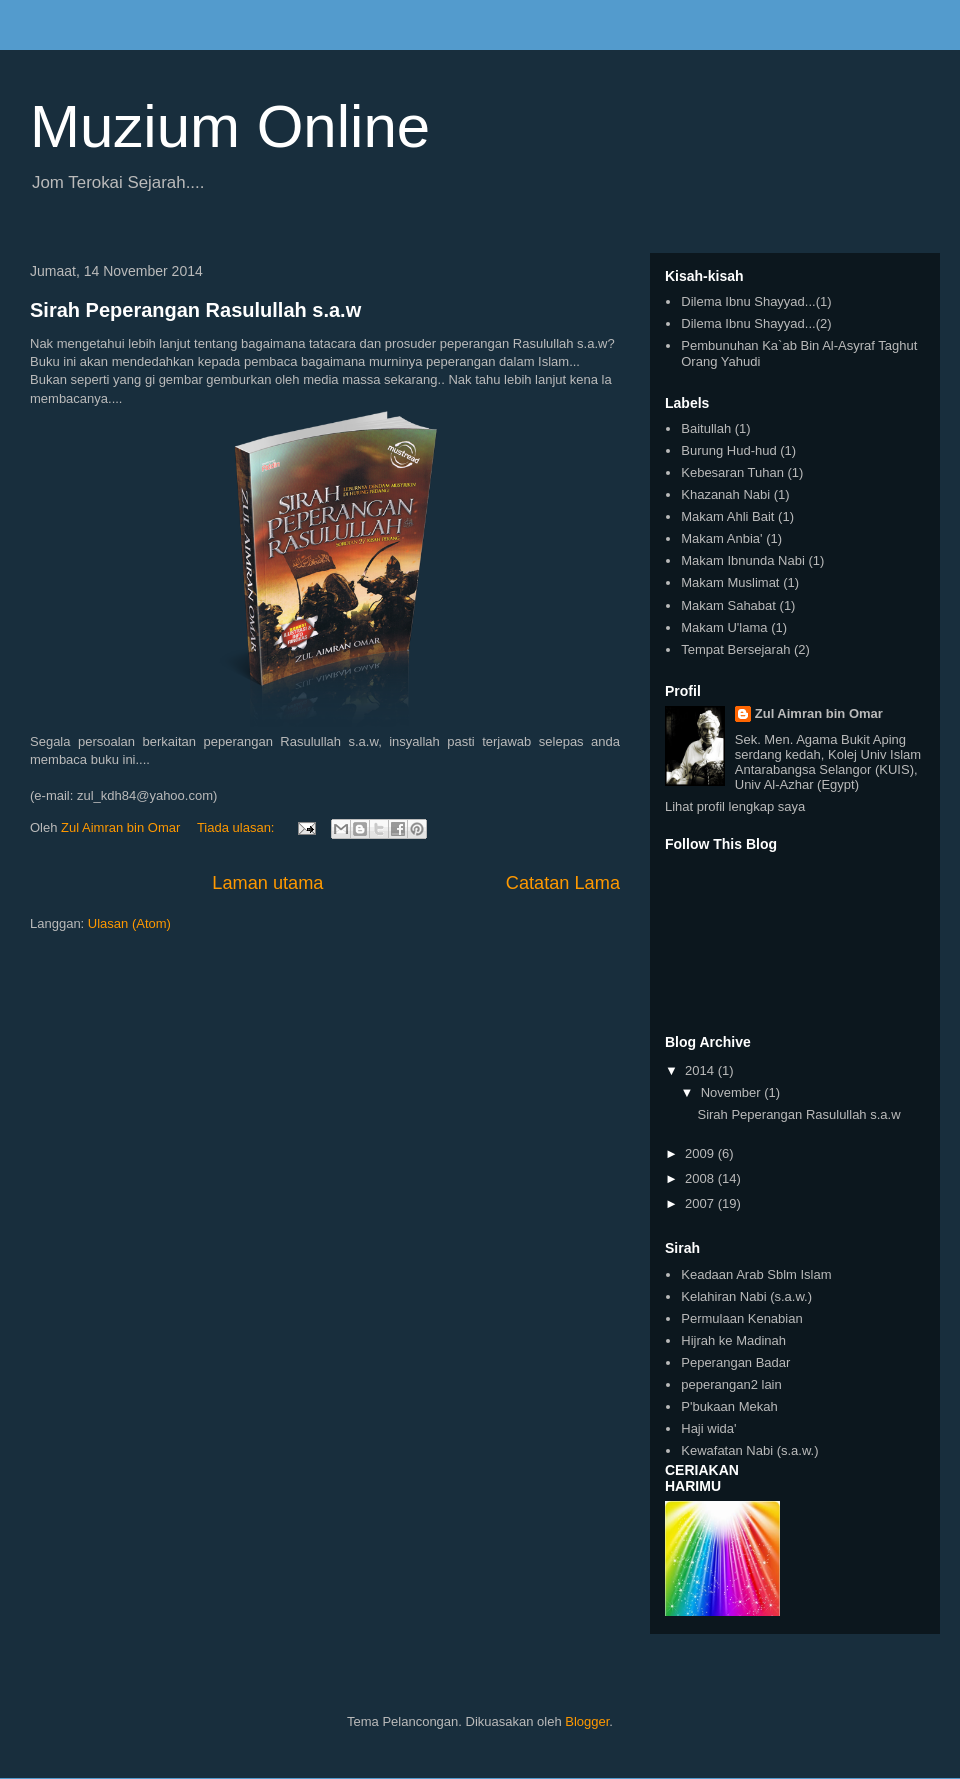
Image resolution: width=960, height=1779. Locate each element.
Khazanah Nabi (725, 494)
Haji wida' (708, 1428)
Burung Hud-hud (728, 450)
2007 (701, 1203)
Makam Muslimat (730, 582)
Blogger (587, 1721)
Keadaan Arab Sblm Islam (756, 1274)
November (733, 1092)
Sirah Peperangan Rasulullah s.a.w (195, 310)
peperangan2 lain (731, 1384)
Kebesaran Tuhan (732, 472)
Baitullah (706, 428)
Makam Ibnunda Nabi (743, 560)
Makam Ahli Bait (727, 516)
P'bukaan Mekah (729, 1406)
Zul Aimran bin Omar (819, 713)
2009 (701, 1153)
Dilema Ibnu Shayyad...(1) (756, 301)
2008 (701, 1178)
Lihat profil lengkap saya (735, 806)
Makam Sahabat (728, 605)
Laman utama (267, 883)
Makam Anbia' (721, 538)
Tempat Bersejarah (735, 649)
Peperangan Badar (735, 1362)
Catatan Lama (563, 883)
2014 (701, 1070)
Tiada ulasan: (237, 827)
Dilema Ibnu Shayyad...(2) (756, 323)
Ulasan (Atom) (129, 923)
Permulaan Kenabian (741, 1318)
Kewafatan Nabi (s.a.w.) (749, 1450)
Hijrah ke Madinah (733, 1340)
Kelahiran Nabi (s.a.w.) (746, 1296)
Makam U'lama (724, 627)
